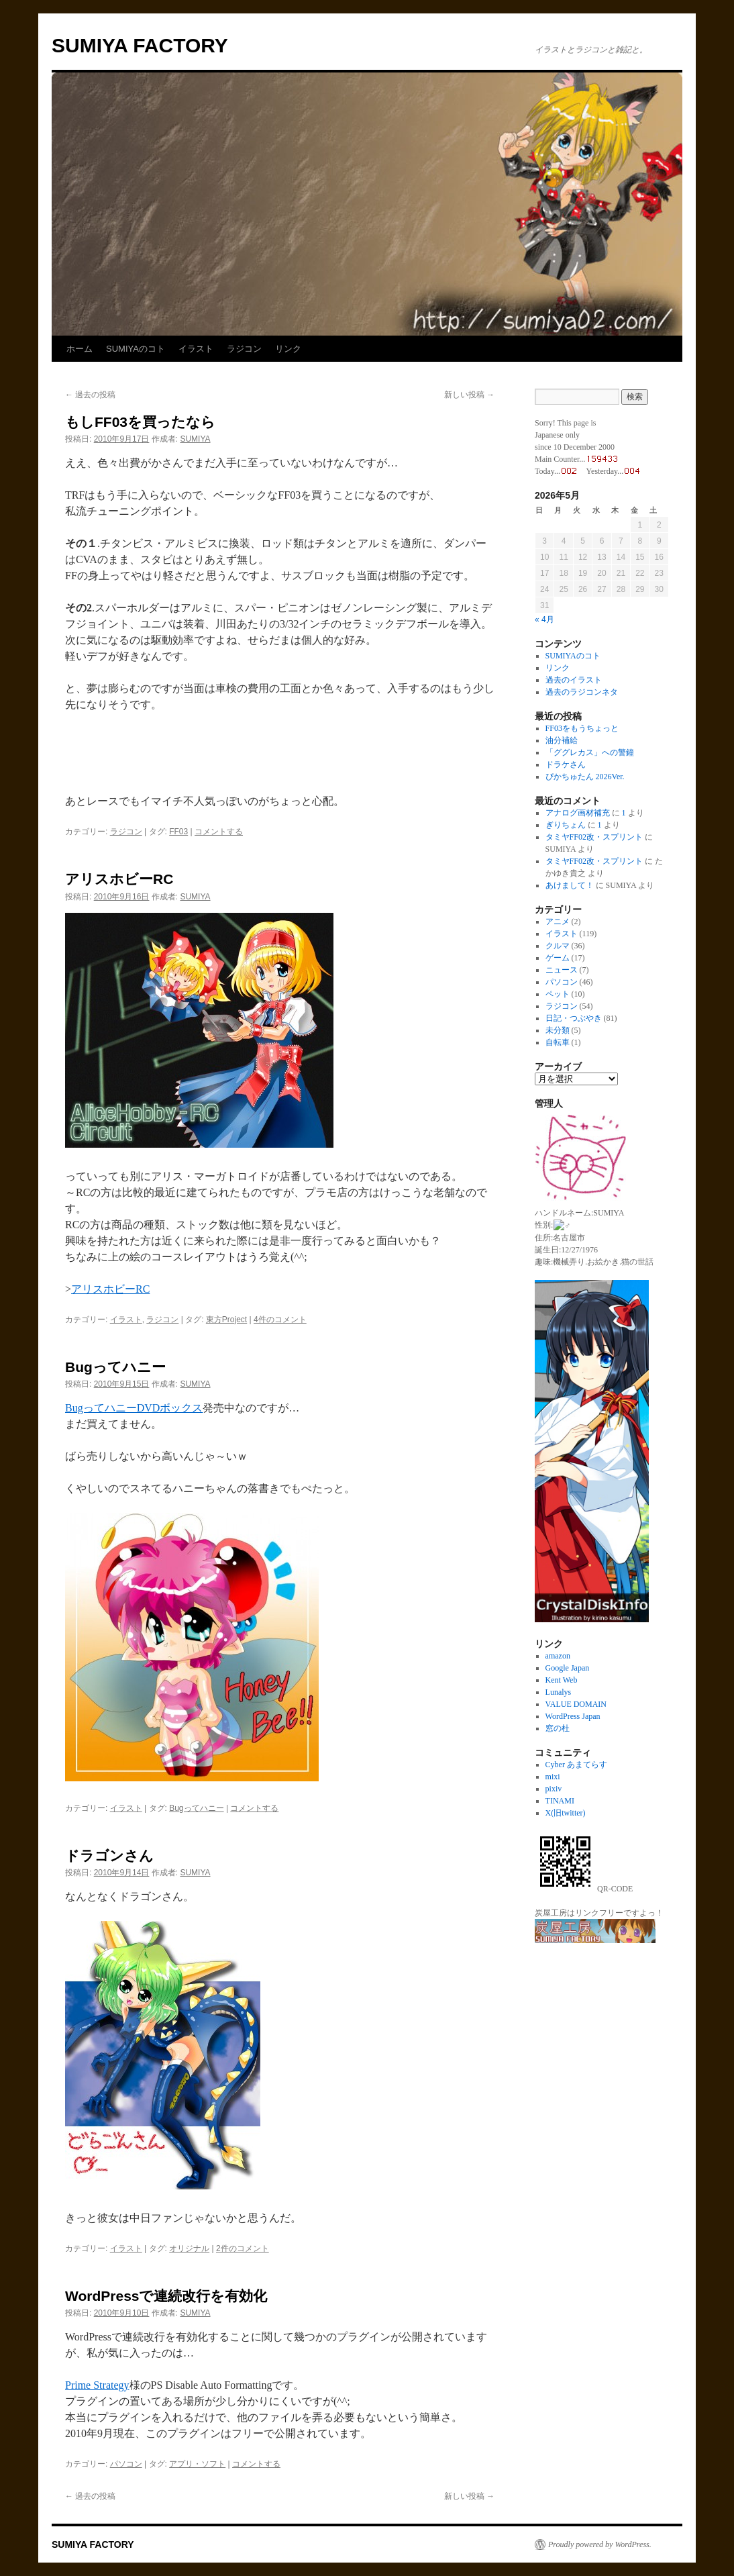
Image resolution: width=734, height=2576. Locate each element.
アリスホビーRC (119, 879)
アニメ (557, 921)
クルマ (557, 945)
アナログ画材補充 (577, 813)
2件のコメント (242, 2248)
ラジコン (244, 349)
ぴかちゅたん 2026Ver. (585, 776)
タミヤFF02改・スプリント (594, 837)
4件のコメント (280, 1319)
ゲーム (557, 957)
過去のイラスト (573, 680)
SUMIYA (195, 439)
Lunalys (558, 1691)
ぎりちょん (565, 825)
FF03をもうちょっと (582, 728)
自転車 (557, 1042)
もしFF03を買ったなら (140, 422)
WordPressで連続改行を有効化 (166, 2295)
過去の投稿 (90, 394)
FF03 (178, 831)
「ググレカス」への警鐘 (589, 752)
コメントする (219, 831)
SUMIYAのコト (135, 349)
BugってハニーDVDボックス (134, 1408)
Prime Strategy (97, 2385)
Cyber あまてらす (576, 1764)
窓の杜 (557, 1727)
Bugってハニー (115, 1367)
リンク (288, 349)
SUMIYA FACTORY (140, 45)
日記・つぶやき (573, 1018)
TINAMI (559, 1800)
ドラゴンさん (109, 1855)
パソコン (126, 2464)
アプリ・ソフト (197, 2464)
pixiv (553, 1788)
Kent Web (561, 1679)
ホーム (79, 349)
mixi (552, 1776)
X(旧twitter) (565, 1812)
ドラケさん (565, 764)
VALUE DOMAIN (576, 1703)
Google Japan (567, 1667)
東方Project (226, 1319)
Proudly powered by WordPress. (599, 2544)
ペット (557, 994)
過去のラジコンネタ (581, 692)
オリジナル (189, 2248)
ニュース (561, 970)
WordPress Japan (572, 1715)
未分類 (557, 1030)
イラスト (195, 349)
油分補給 (561, 740)
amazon (557, 1655)
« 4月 (544, 619)
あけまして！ (569, 885)
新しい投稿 (469, 394)
